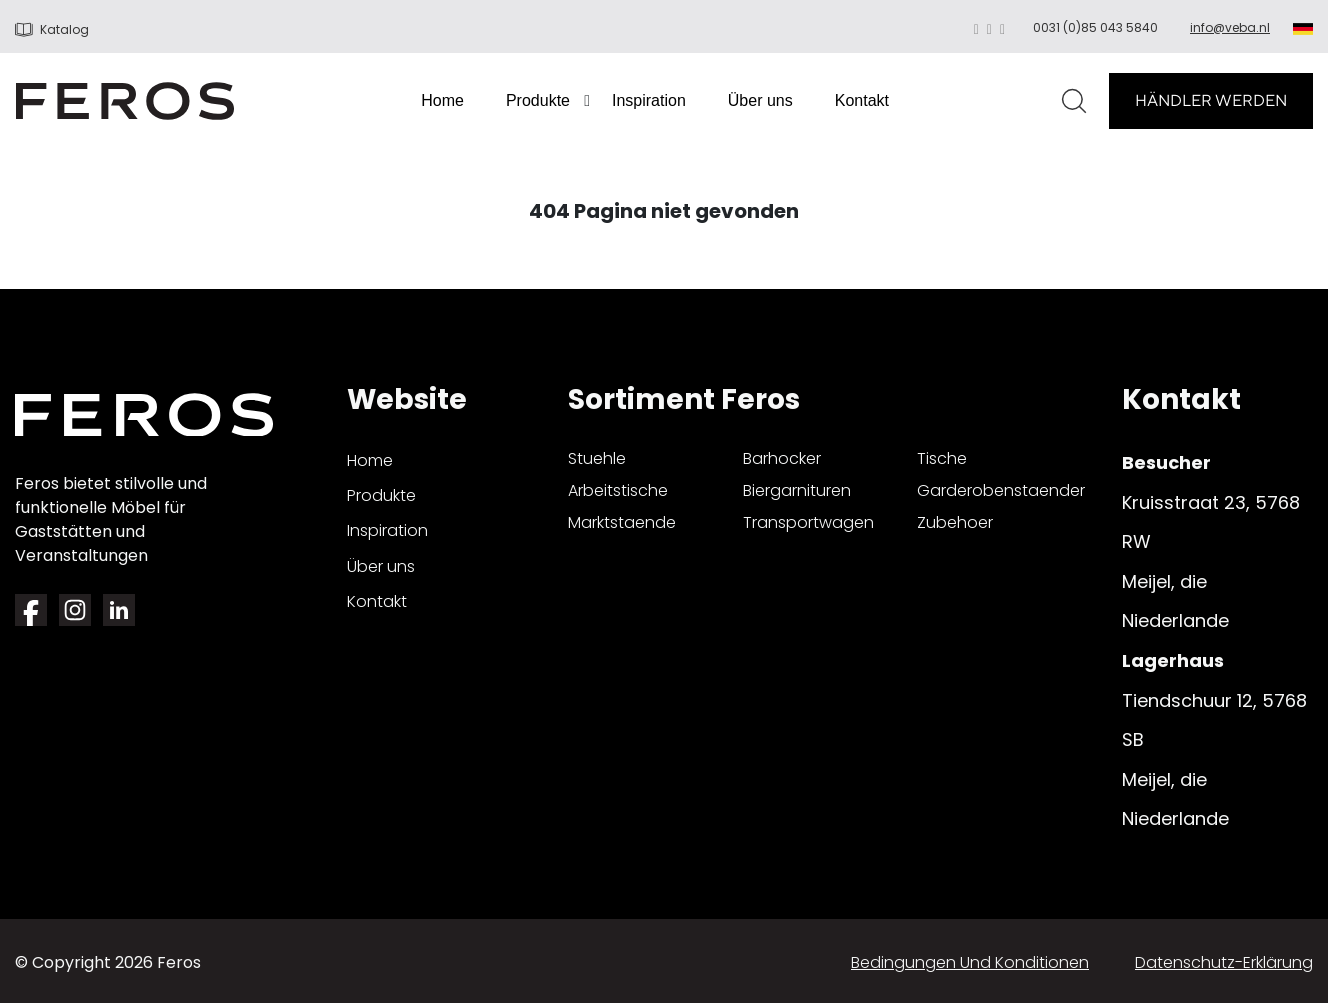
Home (442, 100)
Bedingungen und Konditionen (970, 962)
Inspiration (649, 100)
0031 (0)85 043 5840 (1095, 27)
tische (942, 458)
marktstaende (622, 522)
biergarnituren (797, 490)
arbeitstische (618, 490)
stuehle (597, 458)
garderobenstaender (1001, 490)
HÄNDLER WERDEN (1211, 100)
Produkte (538, 100)
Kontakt (862, 100)
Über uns (760, 100)
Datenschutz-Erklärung (1224, 962)
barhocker (782, 458)
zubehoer (955, 522)
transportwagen (808, 522)
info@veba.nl (1230, 27)
